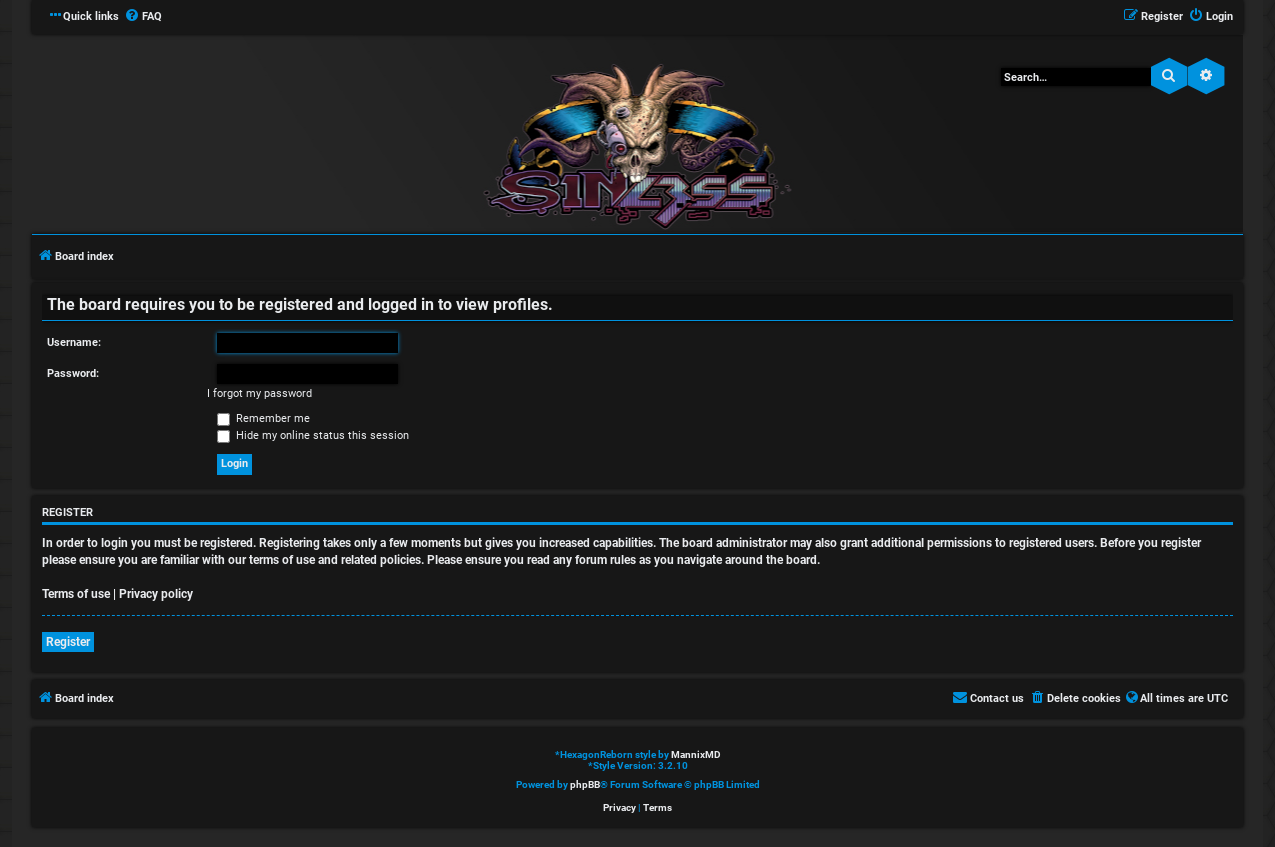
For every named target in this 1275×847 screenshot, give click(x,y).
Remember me (263, 418)
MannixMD (696, 754)
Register (68, 642)
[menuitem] (143, 17)
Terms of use (76, 594)
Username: (74, 342)
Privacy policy (156, 594)
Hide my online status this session (313, 435)
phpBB (585, 784)
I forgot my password (259, 393)
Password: (73, 373)
